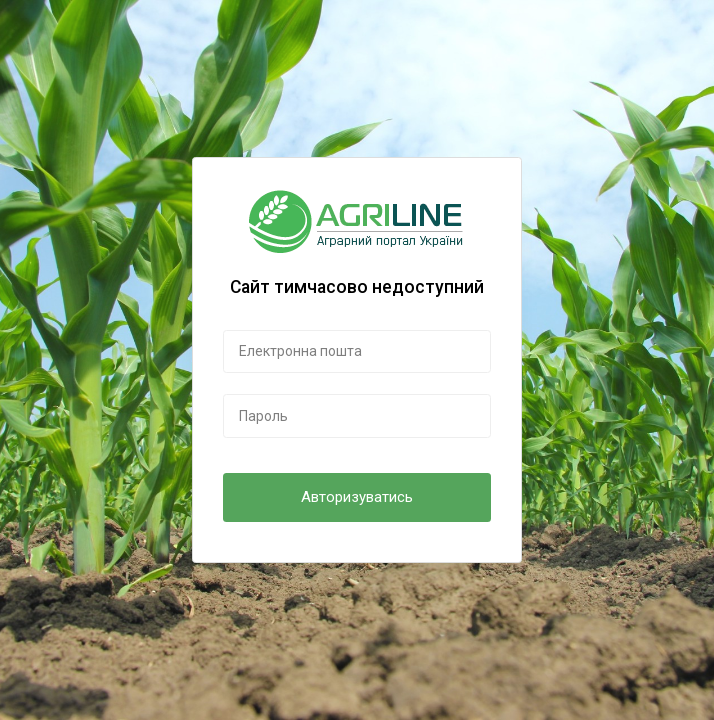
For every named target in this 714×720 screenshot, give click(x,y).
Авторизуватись (357, 497)
